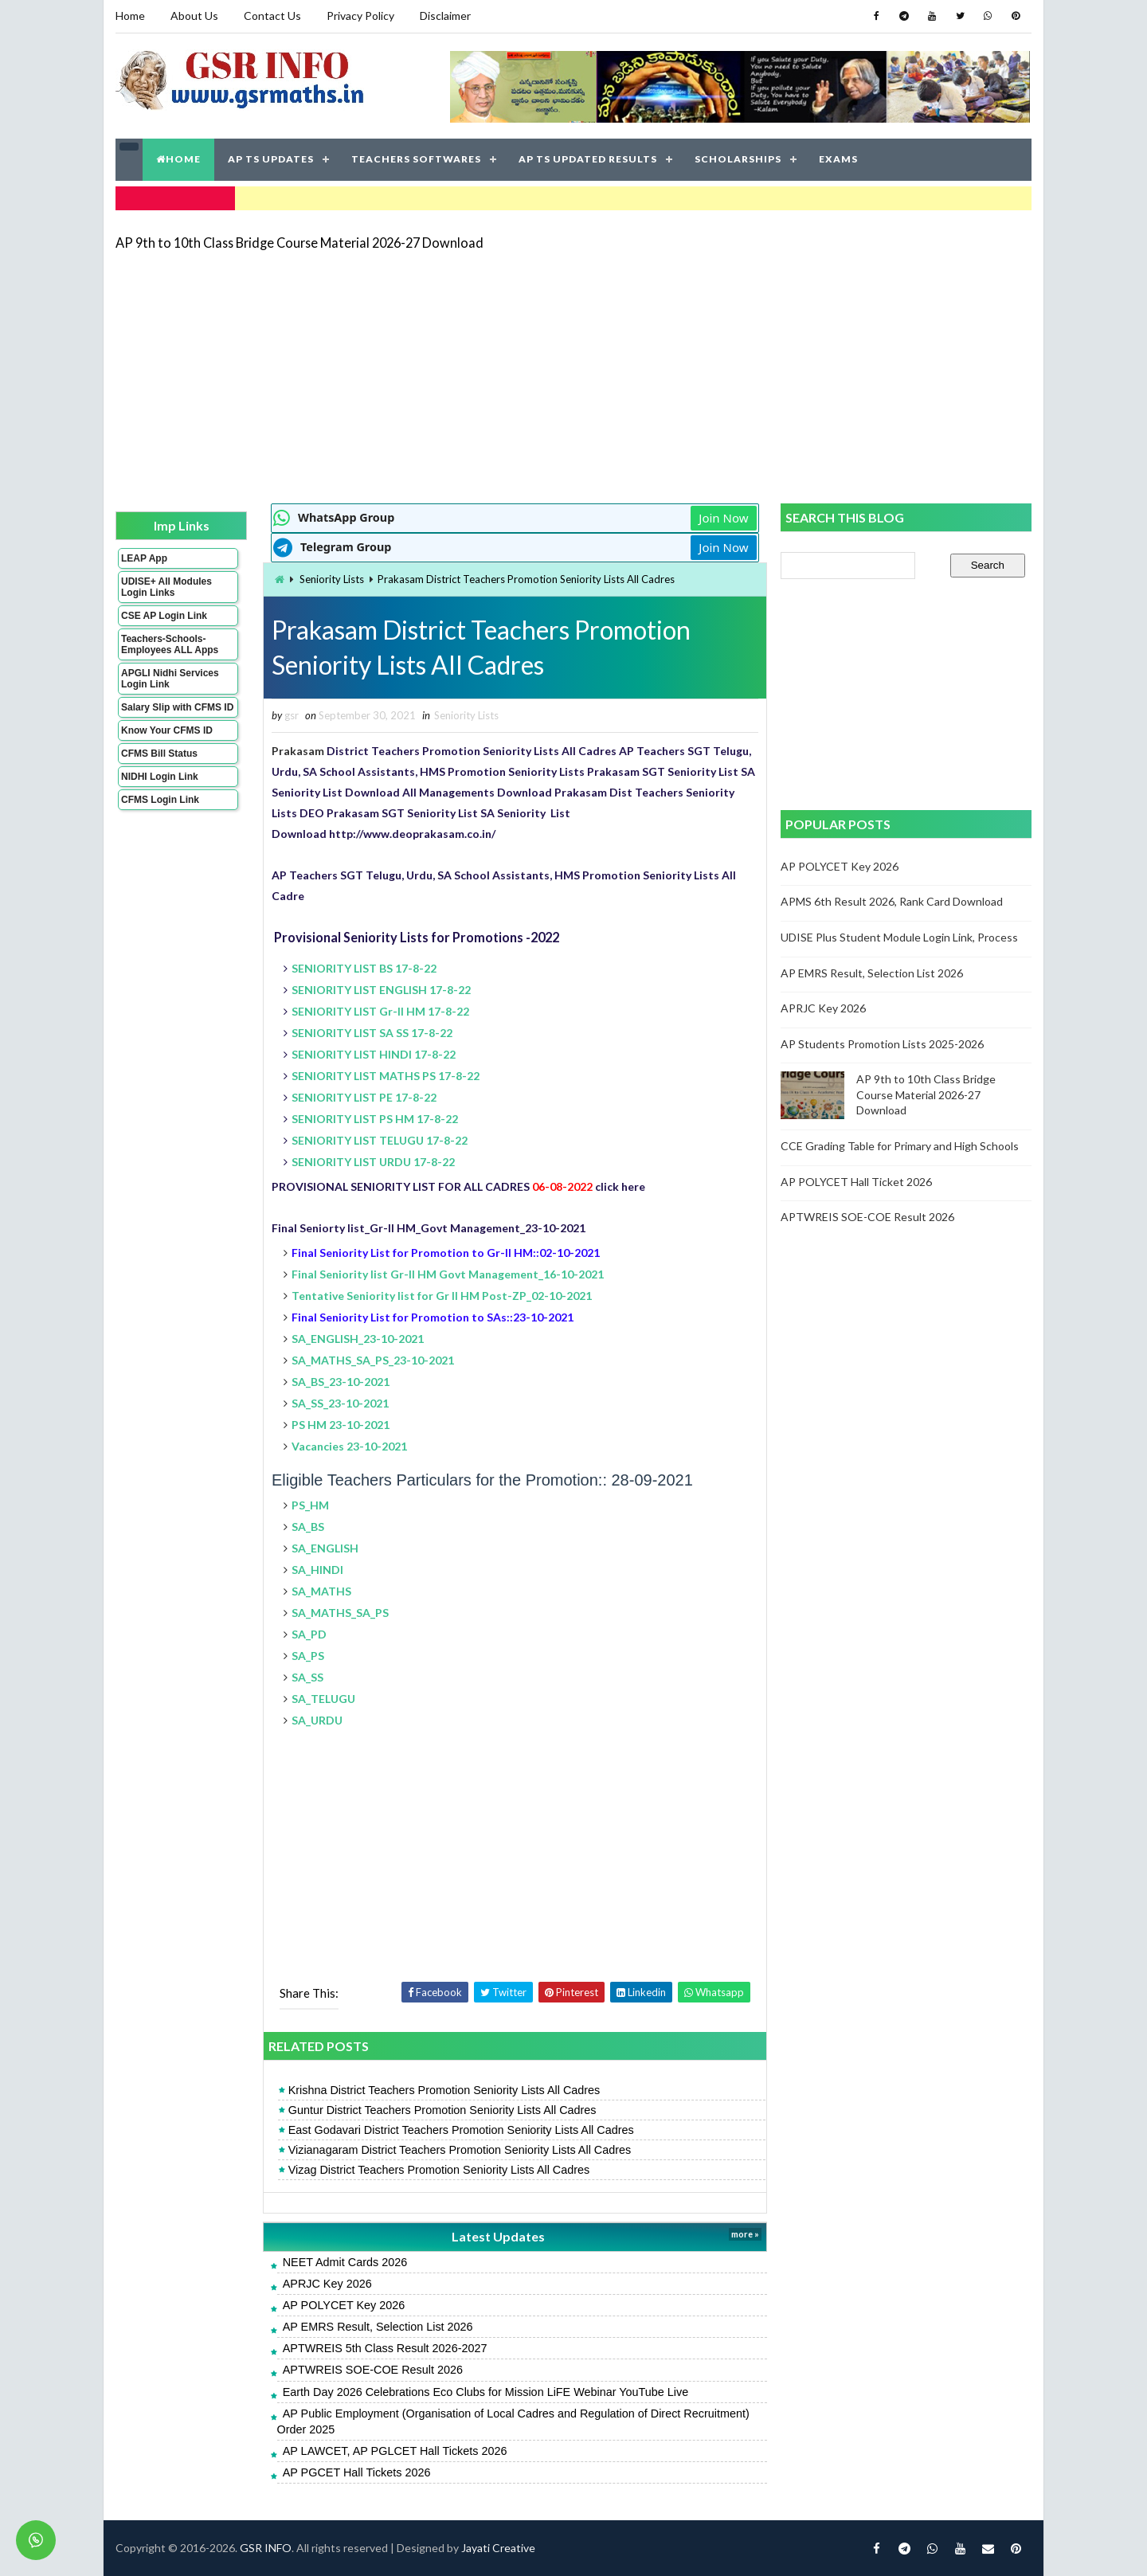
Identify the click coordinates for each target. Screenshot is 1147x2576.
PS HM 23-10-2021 (341, 1424)
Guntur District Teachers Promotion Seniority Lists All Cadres (442, 2110)
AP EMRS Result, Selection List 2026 (378, 2326)
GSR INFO (266, 2547)
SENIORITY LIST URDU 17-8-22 (373, 1162)
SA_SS (307, 1677)
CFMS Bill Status (159, 753)
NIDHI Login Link (159, 776)
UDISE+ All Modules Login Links (166, 587)
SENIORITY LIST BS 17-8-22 (364, 968)
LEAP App (144, 558)
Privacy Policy (360, 15)
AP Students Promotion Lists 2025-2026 (882, 1044)
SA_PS (308, 1655)
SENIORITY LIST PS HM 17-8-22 (375, 1119)
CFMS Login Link (160, 799)
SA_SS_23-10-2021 (340, 1403)
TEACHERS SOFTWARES (416, 159)
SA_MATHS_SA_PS (340, 1612)
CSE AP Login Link (164, 615)
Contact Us (272, 15)
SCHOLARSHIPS (738, 159)
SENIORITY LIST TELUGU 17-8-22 (380, 1140)
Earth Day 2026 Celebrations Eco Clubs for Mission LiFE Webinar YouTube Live (486, 2392)
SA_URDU (317, 1720)
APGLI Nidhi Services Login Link (170, 678)
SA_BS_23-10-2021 (341, 1381)
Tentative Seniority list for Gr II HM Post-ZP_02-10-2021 (442, 1295)
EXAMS (838, 159)
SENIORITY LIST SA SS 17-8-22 (372, 1032)
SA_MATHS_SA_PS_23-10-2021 (373, 1360)
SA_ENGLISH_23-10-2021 (358, 1338)
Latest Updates (498, 2236)
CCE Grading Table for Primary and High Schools (900, 1146)
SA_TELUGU (323, 1698)
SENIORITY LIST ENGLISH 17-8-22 (381, 989)
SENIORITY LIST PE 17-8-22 (364, 1097)
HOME (178, 159)
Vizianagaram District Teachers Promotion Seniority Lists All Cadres (460, 2149)
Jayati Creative (498, 2547)
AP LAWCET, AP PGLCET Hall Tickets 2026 (395, 2451)
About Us (194, 15)
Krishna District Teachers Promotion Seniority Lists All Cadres (444, 2090)
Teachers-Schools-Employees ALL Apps (169, 644)
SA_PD (309, 1634)
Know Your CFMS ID (167, 730)
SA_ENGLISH (325, 1548)
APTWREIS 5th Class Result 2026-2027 (385, 2348)
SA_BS (308, 1526)
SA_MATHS (321, 1591)
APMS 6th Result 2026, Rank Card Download (892, 901)
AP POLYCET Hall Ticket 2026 (856, 1181)
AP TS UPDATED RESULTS (588, 159)
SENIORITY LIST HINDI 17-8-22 (374, 1054)
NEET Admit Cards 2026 (345, 2262)
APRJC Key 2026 (327, 2283)
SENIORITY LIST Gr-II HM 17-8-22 (380, 1011)
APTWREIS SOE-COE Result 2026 (373, 2369)
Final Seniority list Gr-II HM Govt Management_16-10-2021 (448, 1274)
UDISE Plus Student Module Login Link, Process (899, 937)
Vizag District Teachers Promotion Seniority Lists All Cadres (439, 2169)
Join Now (723, 518)
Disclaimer (445, 15)
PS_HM (310, 1505)
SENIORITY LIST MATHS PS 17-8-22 (386, 1075)
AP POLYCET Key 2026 (344, 2305)
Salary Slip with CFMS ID (177, 707)
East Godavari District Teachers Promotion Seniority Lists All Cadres (461, 2130)
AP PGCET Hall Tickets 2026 (357, 2472)
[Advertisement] (573, 375)
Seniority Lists (331, 579)
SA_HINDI (317, 1569)
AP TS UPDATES (271, 159)
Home (130, 15)
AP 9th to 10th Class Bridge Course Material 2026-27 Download (299, 242)
